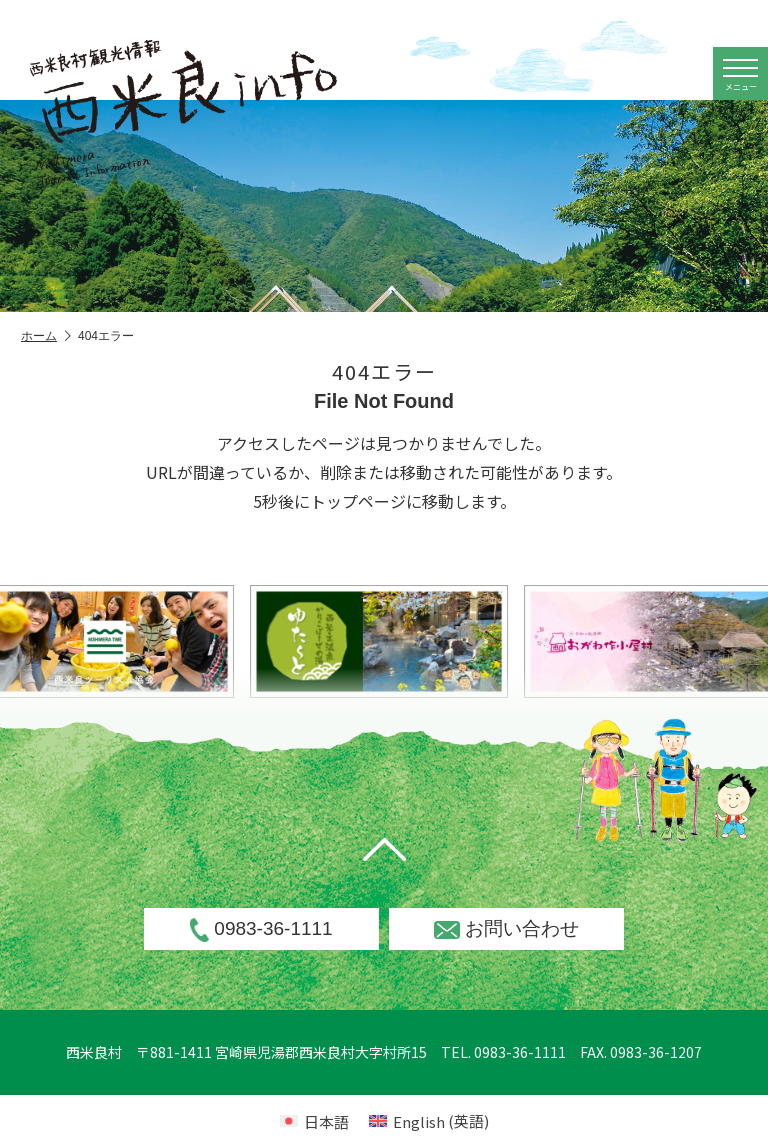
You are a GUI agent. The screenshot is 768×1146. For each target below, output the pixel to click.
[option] (414, 641)
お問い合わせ (506, 928)
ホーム (46, 336)
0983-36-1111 (261, 930)
